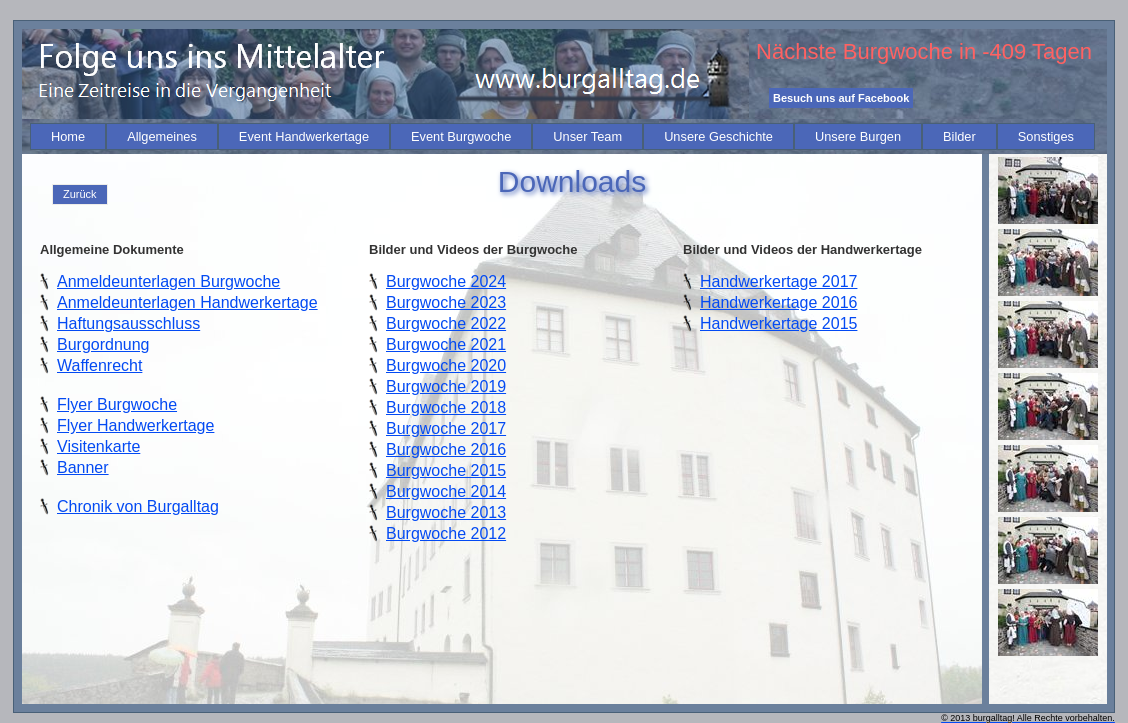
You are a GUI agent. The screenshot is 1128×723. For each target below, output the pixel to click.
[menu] (80, 194)
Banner (83, 467)
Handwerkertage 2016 (778, 302)
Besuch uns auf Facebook (841, 98)
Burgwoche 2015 (446, 470)
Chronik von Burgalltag (138, 506)
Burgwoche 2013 (446, 512)
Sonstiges (1046, 136)
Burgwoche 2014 (446, 491)
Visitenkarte (98, 446)
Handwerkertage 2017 (778, 281)
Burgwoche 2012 (446, 533)
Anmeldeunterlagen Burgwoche (168, 281)
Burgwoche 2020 (446, 365)
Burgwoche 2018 (446, 407)
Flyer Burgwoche (117, 404)
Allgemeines (162, 136)
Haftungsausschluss (128, 323)
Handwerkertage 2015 (778, 323)
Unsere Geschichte (718, 136)
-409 (1004, 51)
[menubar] (562, 136)
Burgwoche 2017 (446, 428)
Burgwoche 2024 (446, 281)
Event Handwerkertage (304, 136)
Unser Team (587, 136)
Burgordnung (103, 344)
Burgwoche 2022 (446, 323)
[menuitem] (68, 136)
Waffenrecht (99, 365)
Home (68, 136)
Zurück (80, 194)
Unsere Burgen (858, 136)
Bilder (959, 136)
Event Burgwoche (461, 136)
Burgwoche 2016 (446, 449)
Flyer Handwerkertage (135, 425)
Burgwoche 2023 (446, 302)
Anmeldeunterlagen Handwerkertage (187, 302)
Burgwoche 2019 (446, 386)
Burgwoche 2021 (446, 344)
